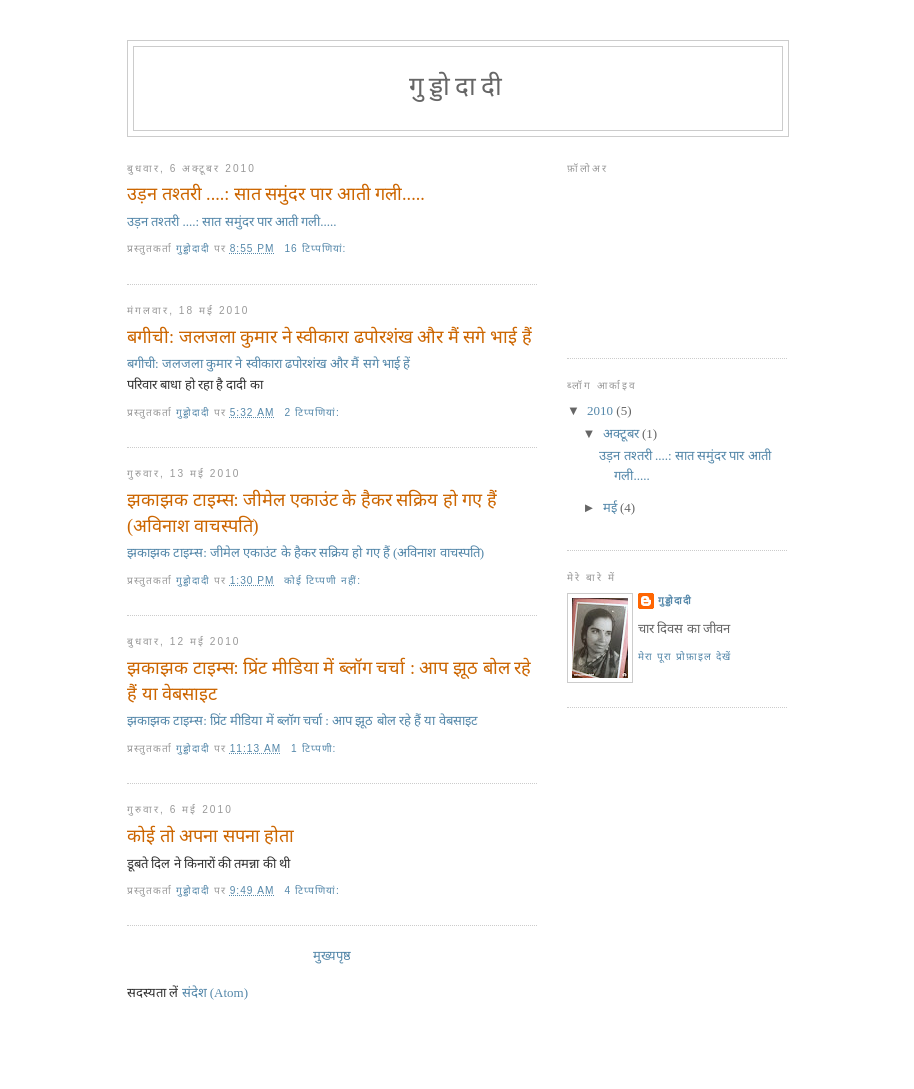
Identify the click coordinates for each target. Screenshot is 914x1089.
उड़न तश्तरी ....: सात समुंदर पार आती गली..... (276, 194)
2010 (601, 410)
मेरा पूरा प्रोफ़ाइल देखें (684, 656)
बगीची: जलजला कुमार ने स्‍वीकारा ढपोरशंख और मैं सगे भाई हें (268, 363)
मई (611, 507)
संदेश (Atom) (215, 992)
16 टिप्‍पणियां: (317, 248)
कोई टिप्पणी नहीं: (324, 580)
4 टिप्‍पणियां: (313, 890)
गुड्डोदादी (675, 600)
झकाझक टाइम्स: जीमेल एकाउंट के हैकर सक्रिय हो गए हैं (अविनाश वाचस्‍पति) (312, 512)
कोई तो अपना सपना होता (210, 836)
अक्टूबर (622, 433)
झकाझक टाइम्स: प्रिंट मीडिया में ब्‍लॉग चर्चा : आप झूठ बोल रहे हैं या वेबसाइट (329, 680)
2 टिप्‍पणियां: (313, 412)
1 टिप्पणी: (315, 748)
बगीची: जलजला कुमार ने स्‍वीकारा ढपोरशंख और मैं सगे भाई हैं (329, 337)
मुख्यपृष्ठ (332, 955)
